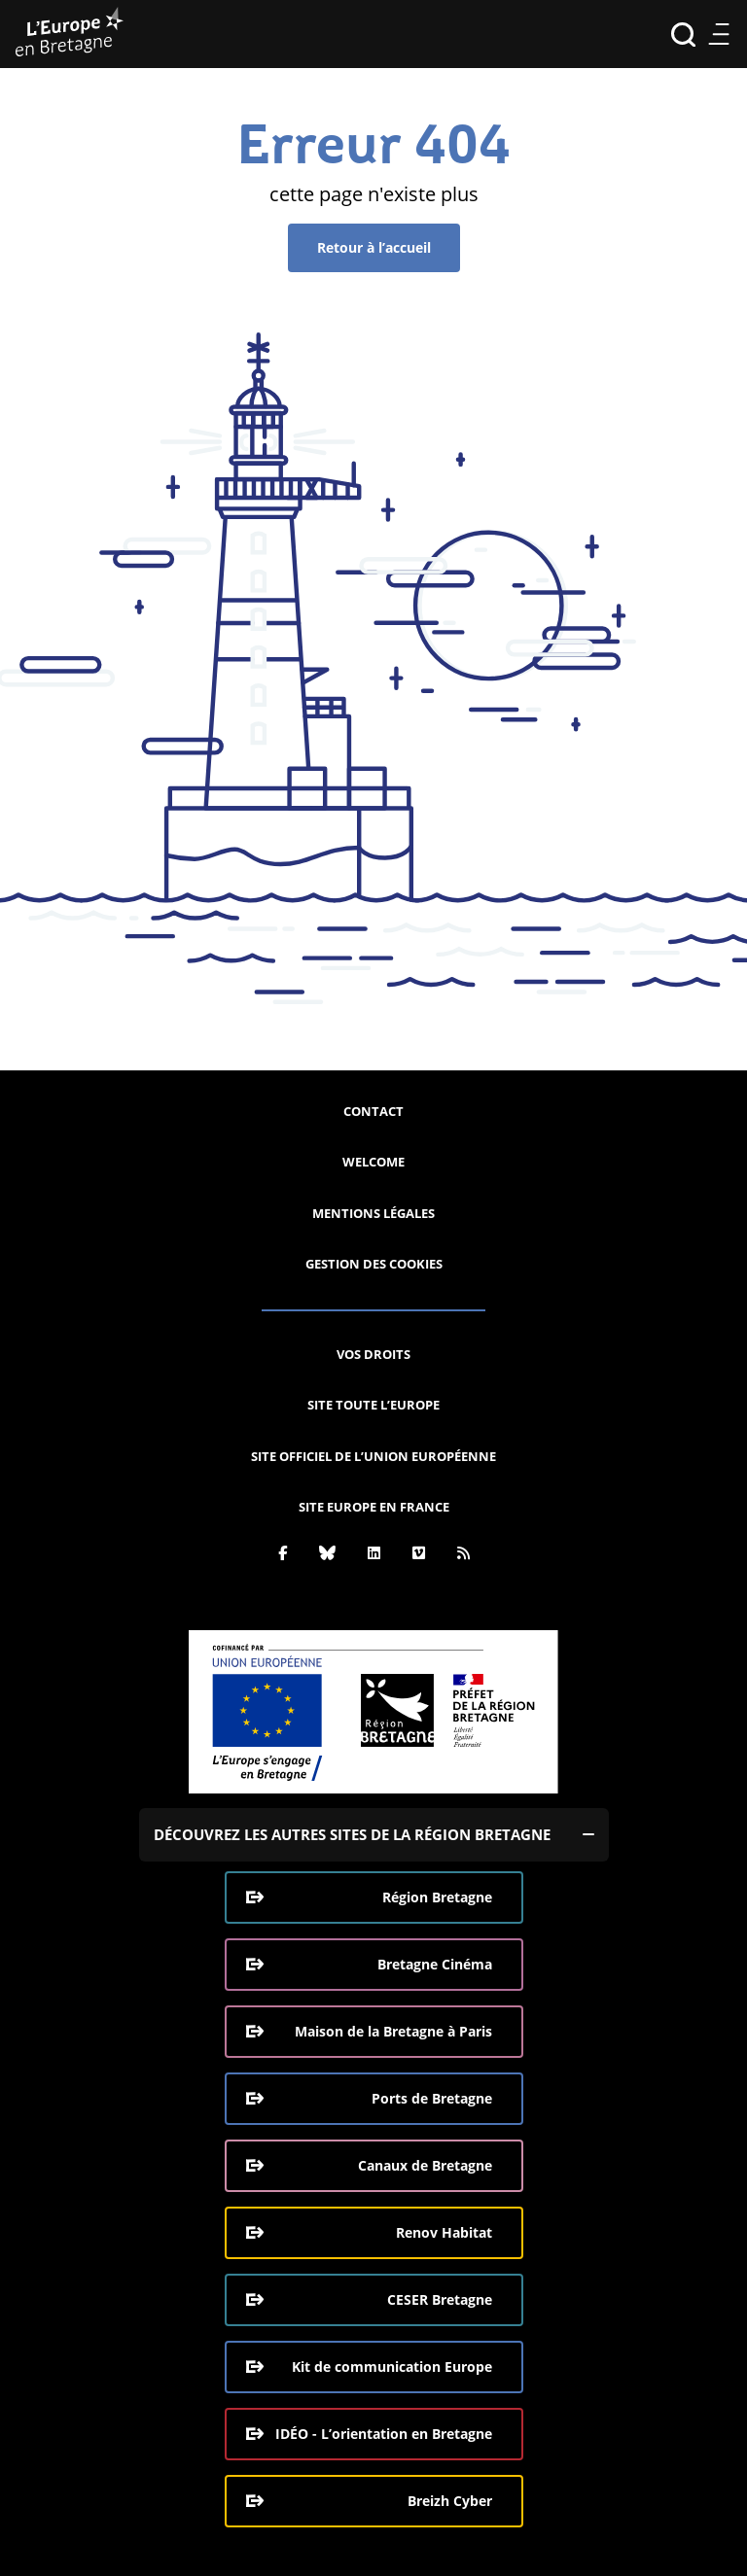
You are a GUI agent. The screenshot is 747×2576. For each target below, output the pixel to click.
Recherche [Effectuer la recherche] (683, 34)
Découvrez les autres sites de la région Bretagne (352, 1834)
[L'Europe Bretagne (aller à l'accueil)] (70, 34)
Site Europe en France (374, 1506)
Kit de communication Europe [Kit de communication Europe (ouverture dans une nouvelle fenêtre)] (392, 2366)
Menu (718, 34)
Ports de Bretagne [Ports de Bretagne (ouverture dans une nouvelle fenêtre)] (432, 2098)
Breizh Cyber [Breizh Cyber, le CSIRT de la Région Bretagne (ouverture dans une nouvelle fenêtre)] (450, 2500)
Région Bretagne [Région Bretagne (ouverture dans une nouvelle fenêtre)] (437, 1897)
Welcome (373, 1161)
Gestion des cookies (374, 1263)
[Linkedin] (374, 1552)
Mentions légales (373, 1213)
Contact (373, 1111)
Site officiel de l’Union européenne (373, 1456)
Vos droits (373, 1354)
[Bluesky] (327, 1552)
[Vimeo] (418, 1552)
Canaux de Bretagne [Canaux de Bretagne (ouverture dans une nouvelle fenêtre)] (425, 2165)
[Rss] (463, 1552)
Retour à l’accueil (374, 247)
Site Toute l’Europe (373, 1404)
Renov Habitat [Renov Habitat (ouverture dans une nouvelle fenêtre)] (444, 2232)
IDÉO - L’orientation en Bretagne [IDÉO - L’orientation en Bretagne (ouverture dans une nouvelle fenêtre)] (383, 2433)
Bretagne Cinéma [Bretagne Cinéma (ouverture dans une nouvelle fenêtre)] (434, 1964)
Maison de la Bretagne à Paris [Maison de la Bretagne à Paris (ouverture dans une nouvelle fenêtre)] (393, 2031)
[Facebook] (282, 1552)
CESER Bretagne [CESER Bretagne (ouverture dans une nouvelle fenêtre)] (439, 2299)
